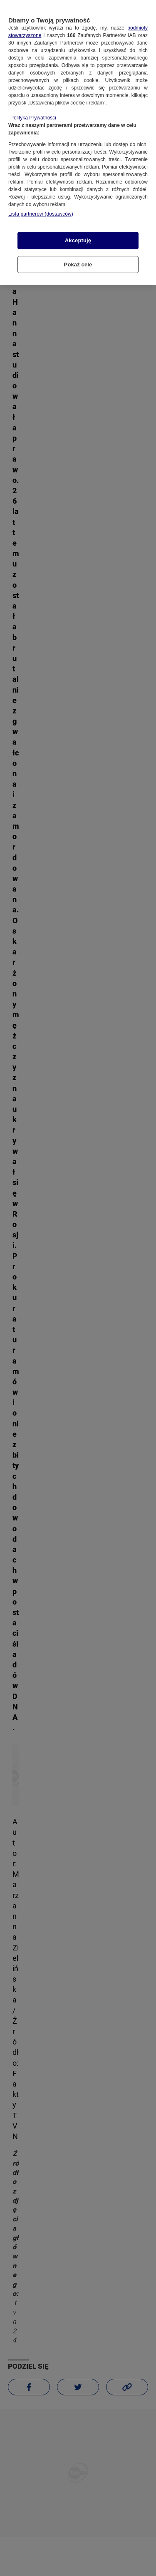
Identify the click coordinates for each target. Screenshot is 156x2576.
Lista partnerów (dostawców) (40, 211)
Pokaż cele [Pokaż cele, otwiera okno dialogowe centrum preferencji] (78, 261)
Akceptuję (78, 237)
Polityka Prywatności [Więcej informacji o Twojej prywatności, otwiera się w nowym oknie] (33, 115)
